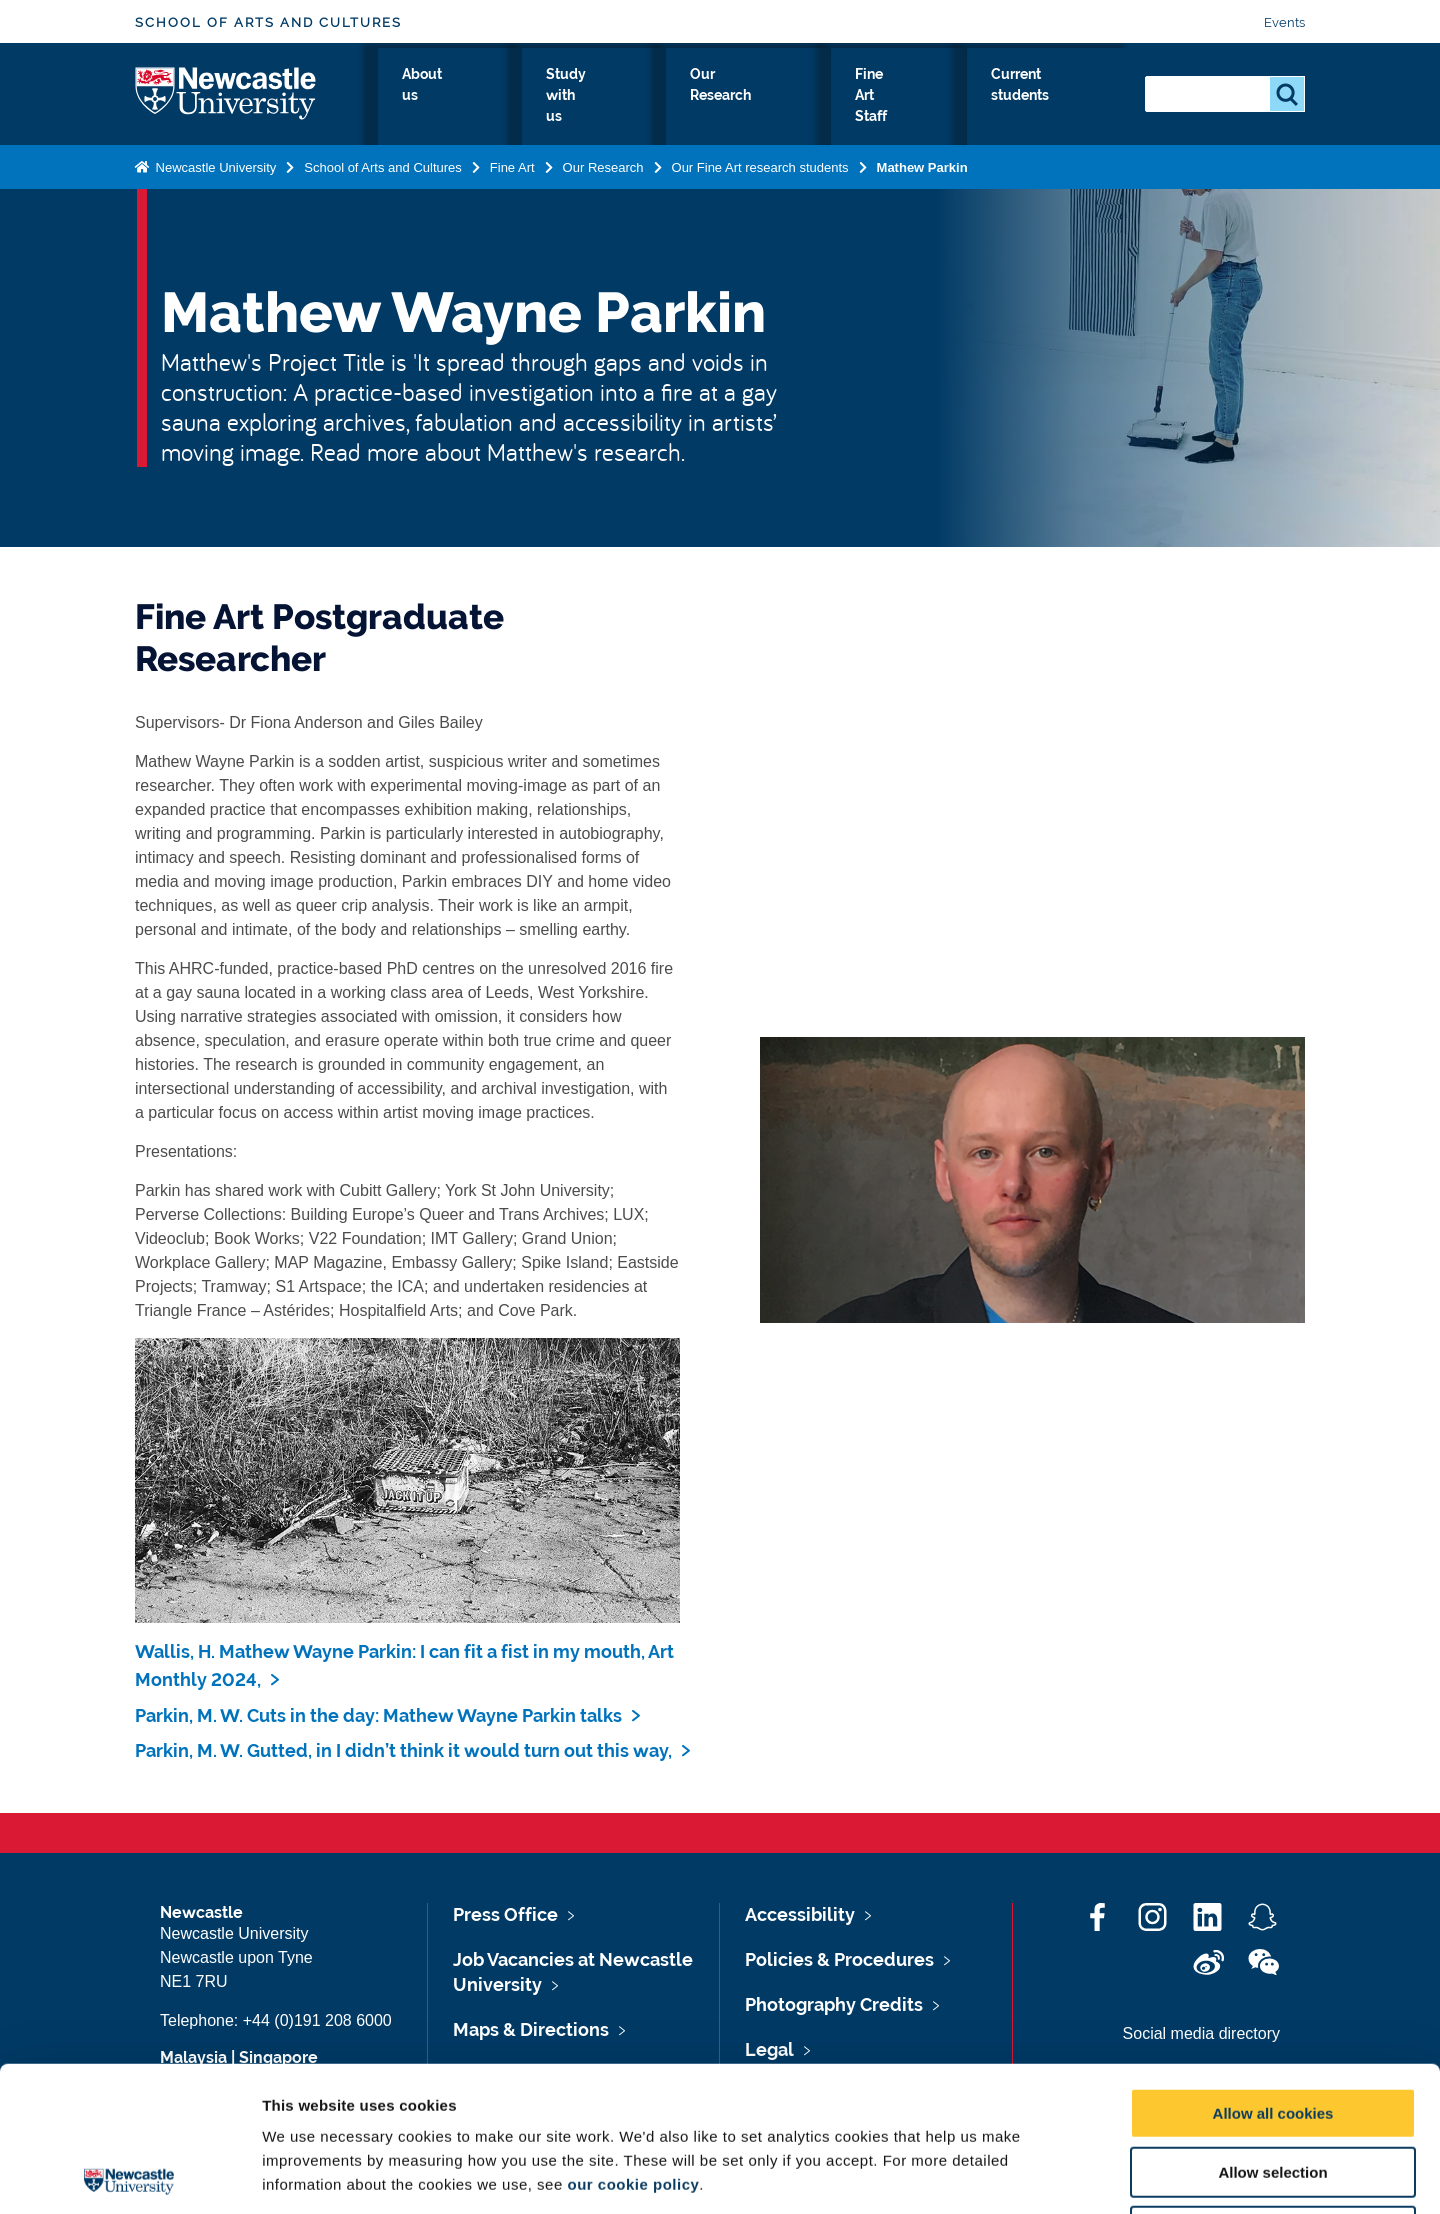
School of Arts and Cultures (268, 22)
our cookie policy (633, 2039)
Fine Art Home (389, 109)
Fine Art (512, 187)
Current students (1048, 109)
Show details (1049, 2174)
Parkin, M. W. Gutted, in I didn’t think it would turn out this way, (403, 1750)
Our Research (766, 109)
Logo (226, 104)
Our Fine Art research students (760, 187)
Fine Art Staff (900, 109)
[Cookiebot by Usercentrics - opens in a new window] (129, 2175)
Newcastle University (214, 187)
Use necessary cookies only (1273, 2086)
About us (510, 109)
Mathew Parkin (922, 187)
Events (1284, 22)
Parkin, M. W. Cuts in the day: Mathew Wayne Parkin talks (378, 1715)
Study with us (629, 109)
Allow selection (1272, 2027)
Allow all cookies (1273, 1968)
